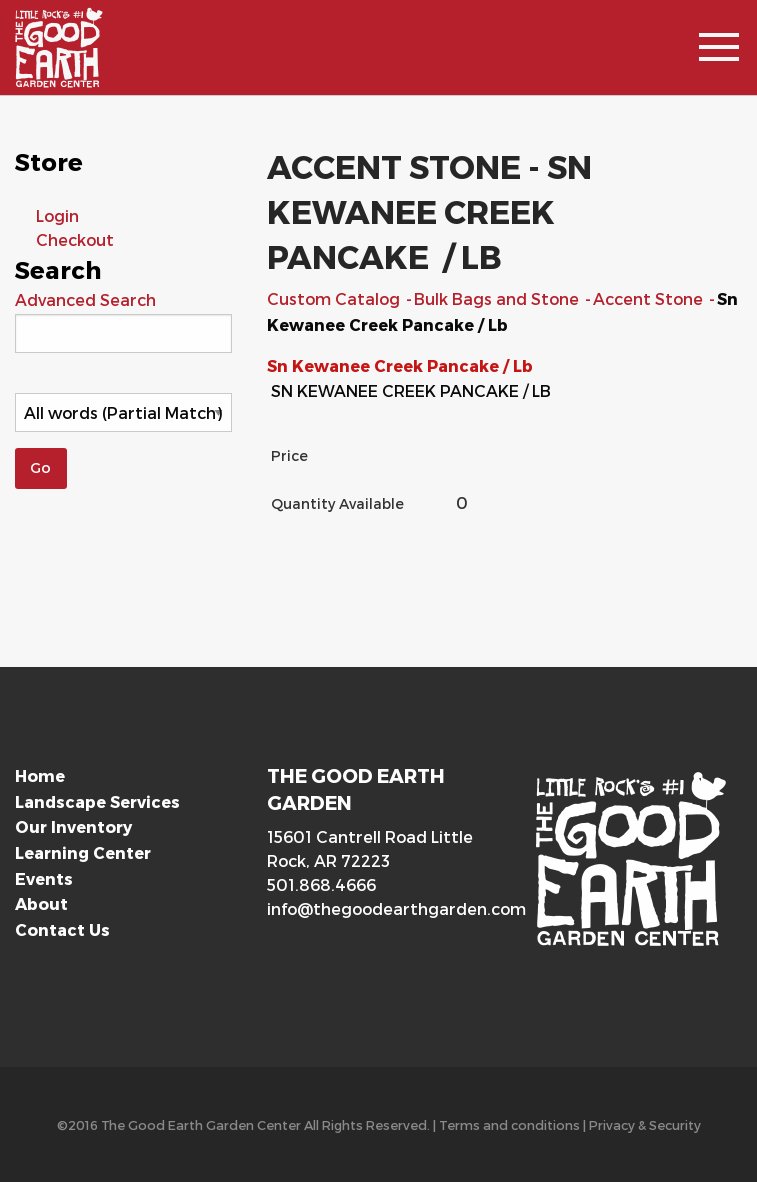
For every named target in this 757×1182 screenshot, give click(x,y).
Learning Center (83, 852)
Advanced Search (85, 299)
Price (289, 455)
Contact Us (62, 929)
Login (57, 215)
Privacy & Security (645, 1124)
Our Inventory (73, 826)
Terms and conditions (509, 1124)
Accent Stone (650, 298)
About (41, 903)
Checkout (75, 239)
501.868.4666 (321, 884)
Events (44, 878)
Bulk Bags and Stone (498, 298)
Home (40, 775)
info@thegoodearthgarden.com (378, 908)
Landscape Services (97, 801)
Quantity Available (337, 503)
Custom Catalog (335, 298)
